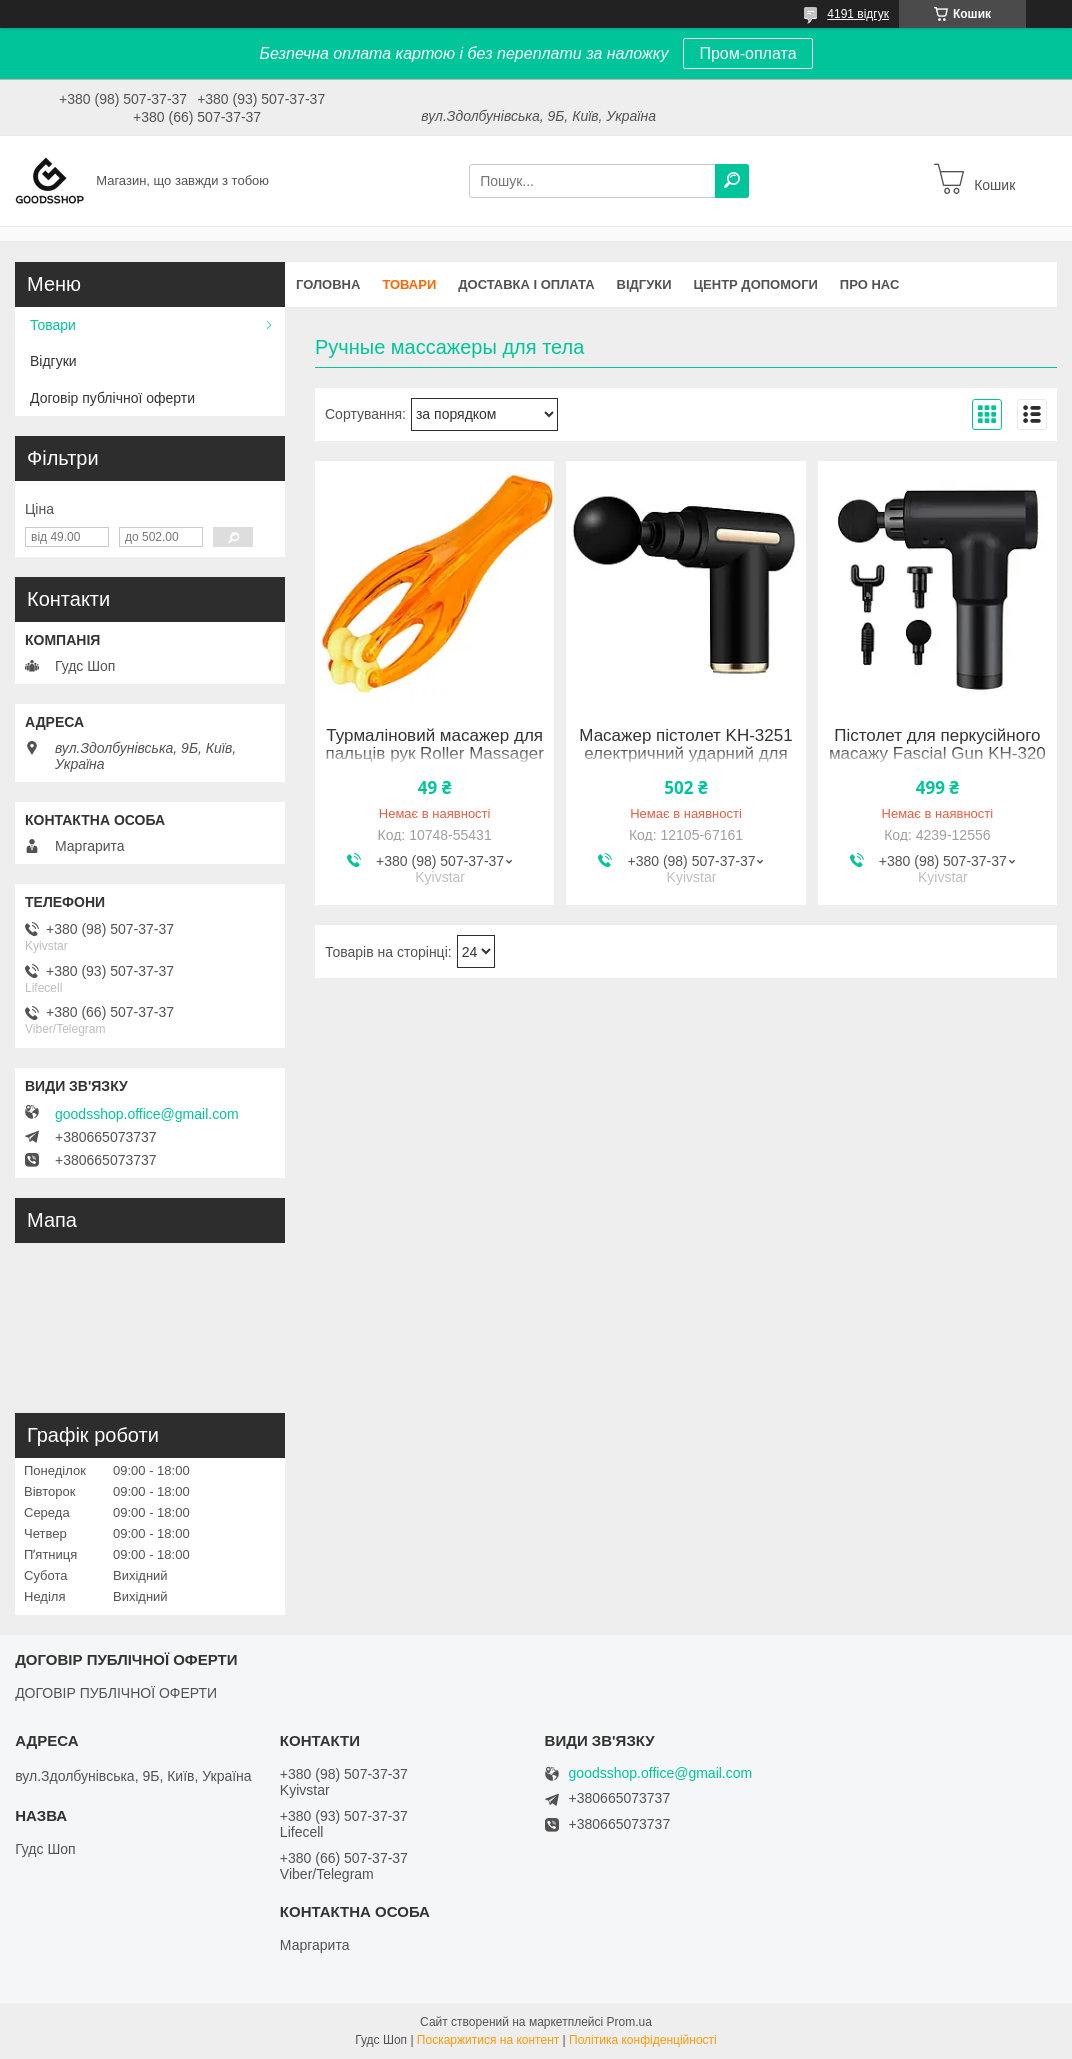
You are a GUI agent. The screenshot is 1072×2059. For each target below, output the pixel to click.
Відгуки (644, 284)
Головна (328, 284)
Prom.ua (629, 2022)
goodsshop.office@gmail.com (147, 1114)
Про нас (869, 284)
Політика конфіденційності (643, 2040)
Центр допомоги (756, 284)
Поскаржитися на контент (488, 2040)
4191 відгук (858, 14)
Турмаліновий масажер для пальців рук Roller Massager (434, 745)
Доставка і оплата (526, 284)
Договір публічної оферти (112, 398)
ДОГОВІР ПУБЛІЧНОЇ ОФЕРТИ (116, 1693)
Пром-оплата (747, 53)
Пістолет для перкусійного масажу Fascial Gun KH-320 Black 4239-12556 (937, 754)
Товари (409, 284)
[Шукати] (732, 181)
